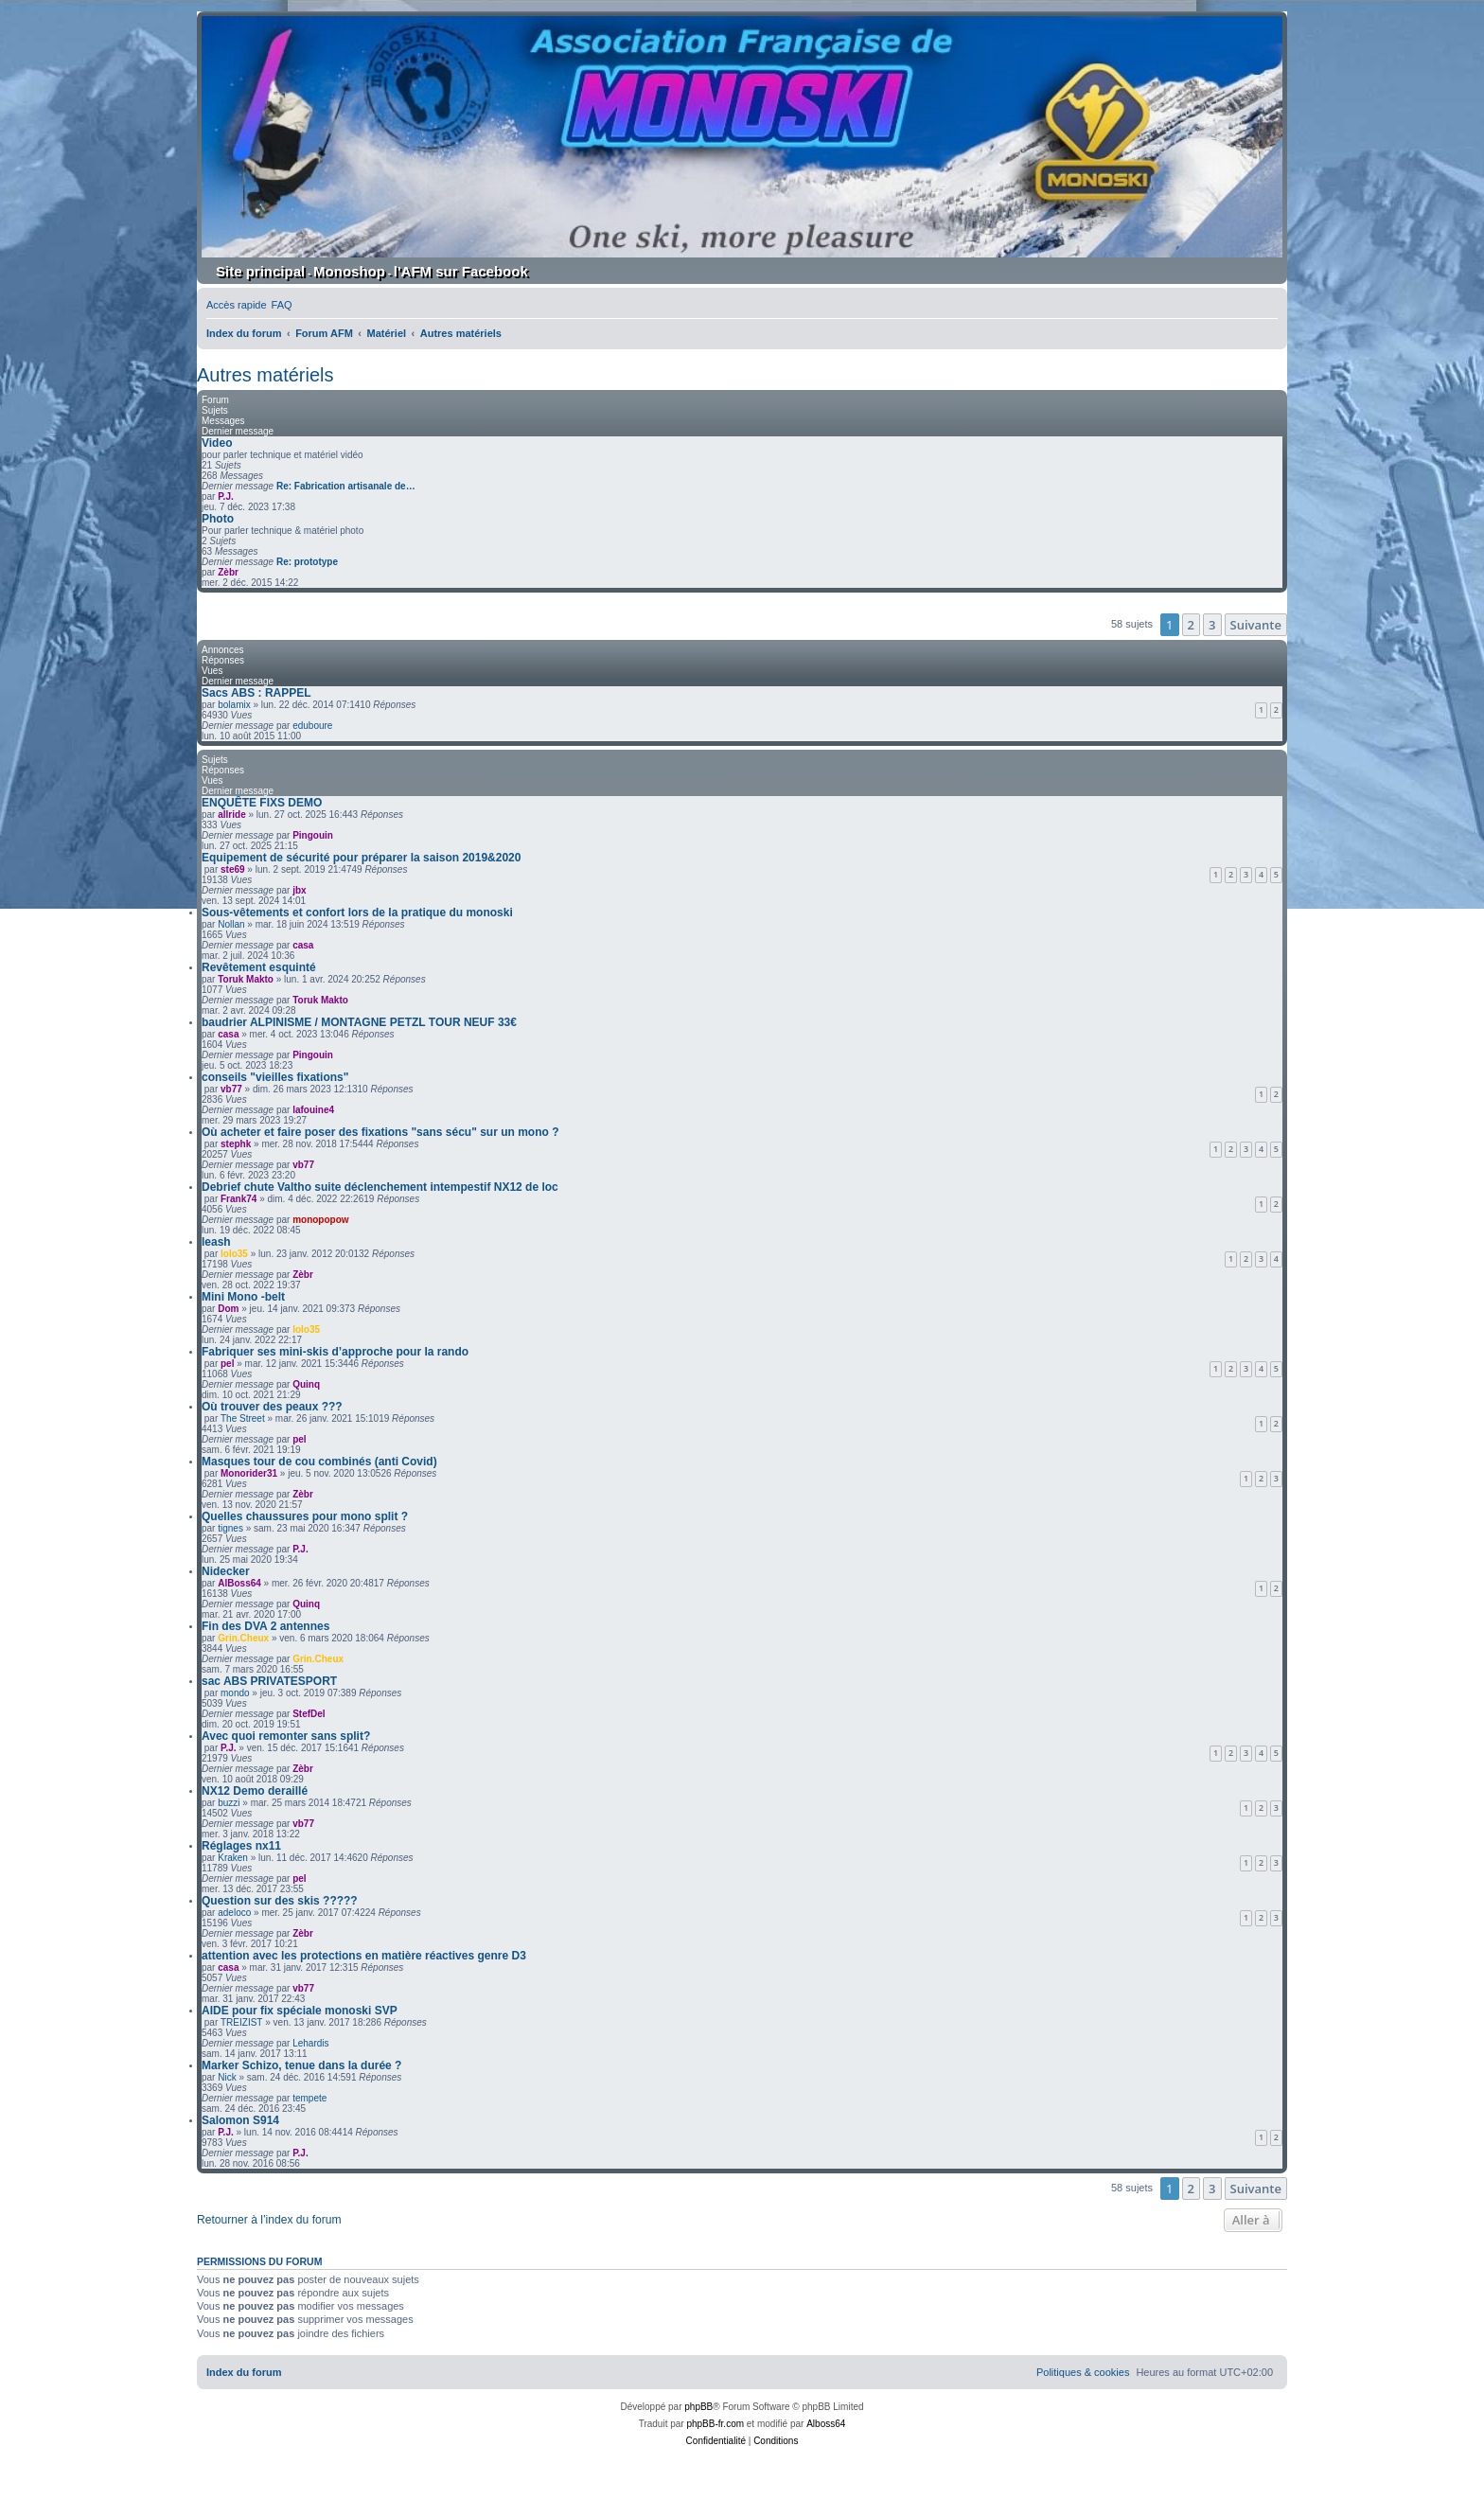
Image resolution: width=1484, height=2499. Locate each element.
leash (216, 1242)
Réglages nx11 (241, 1845)
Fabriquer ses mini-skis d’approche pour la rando (335, 1351)
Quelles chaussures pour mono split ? (305, 1516)
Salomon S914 (240, 2120)
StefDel (308, 1714)
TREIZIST (241, 2022)
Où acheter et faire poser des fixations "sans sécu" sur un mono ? (380, 1132)
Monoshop (349, 271)
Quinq (306, 1384)
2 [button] (1191, 624)
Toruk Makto (246, 979)
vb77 (231, 1089)
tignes (230, 1528)
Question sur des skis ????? (280, 1900)
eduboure (312, 725)
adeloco (234, 1912)
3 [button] (1212, 624)
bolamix (234, 705)
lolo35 (234, 1254)
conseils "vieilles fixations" (275, 1077)
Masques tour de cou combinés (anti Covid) (319, 1461)
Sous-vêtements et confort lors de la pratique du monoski (357, 912)
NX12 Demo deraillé (255, 1791)
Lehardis (310, 2043)
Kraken (233, 1857)
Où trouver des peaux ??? (272, 1406)
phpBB (698, 2407)
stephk (236, 1144)
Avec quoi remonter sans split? (286, 1736)
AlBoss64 (239, 1583)
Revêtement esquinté (259, 967)
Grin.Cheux (243, 1638)
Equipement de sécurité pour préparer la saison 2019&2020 (361, 857)
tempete (309, 2098)
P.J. (226, 496)
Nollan (231, 924)
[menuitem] (282, 304)
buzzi (228, 1803)
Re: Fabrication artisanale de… (345, 486)
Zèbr (228, 572)
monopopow (320, 1219)
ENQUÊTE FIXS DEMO (262, 802)
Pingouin (312, 835)
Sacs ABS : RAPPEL (256, 693)
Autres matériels (265, 374)
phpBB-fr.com (715, 2424)
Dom (228, 1308)
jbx (299, 890)
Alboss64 (825, 2424)
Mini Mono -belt (243, 1296)
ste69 (233, 869)
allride (231, 814)
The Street (243, 1418)
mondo (235, 1693)
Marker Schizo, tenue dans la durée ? (301, 2065)
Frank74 (238, 1199)
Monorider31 (249, 1473)
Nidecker (226, 1571)
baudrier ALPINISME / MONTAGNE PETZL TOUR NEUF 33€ (359, 1022)
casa (302, 945)
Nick (227, 2077)
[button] (1256, 624)
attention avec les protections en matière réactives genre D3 (364, 1955)
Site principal (260, 271)
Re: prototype (307, 562)
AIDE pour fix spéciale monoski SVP (300, 2010)
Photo (218, 518)
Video (217, 443)
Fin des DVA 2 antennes (265, 1626)
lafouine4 (313, 1110)
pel (227, 1363)
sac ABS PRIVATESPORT (269, 1681)
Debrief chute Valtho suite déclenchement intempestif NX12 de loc (380, 1187)
